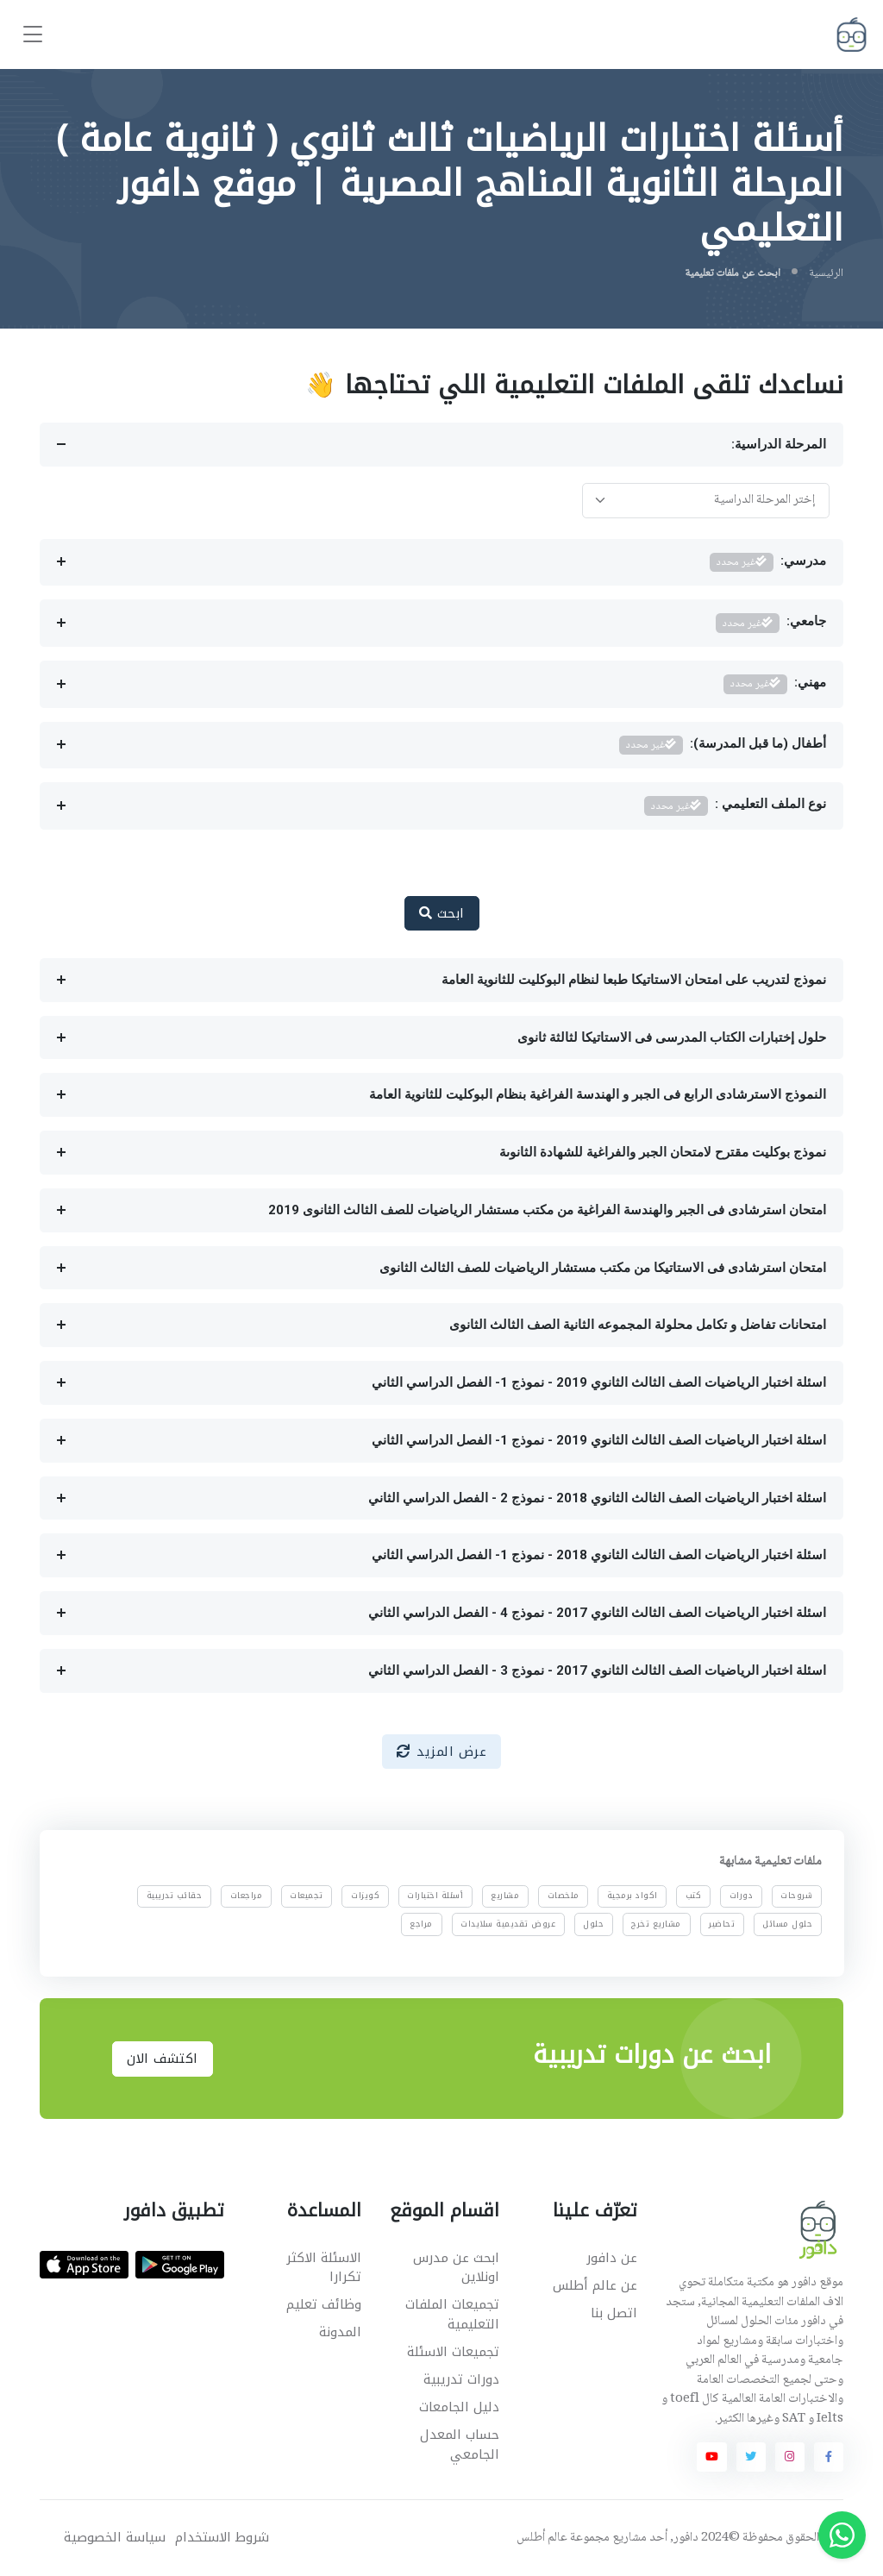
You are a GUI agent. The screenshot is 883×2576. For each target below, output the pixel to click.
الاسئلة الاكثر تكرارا (323, 2268)
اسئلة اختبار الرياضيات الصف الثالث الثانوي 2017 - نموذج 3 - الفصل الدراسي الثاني (597, 1670)
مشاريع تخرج (656, 1923)
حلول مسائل (787, 1923)
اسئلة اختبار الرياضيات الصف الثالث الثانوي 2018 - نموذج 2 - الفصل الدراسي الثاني (597, 1498)
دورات (741, 1895)
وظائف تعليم (323, 2304)
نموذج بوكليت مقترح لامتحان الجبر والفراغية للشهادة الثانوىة (662, 1152)
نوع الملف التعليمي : (735, 806)
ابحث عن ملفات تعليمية (732, 273)
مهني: (775, 684)
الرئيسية (826, 273)
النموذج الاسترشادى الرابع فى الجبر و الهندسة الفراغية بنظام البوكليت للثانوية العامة (597, 1094)
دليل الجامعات (459, 2407)
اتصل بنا (614, 2313)
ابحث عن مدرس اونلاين (456, 2268)
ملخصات (563, 1895)
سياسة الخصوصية (115, 2538)
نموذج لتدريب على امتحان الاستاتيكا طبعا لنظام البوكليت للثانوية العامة (634, 979)
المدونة (340, 2332)
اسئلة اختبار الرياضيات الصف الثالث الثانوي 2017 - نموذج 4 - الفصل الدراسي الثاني (597, 1612)
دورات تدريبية (461, 2379)
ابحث (442, 913)
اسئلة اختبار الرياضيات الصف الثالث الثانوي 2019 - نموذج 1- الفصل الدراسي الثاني (599, 1382)
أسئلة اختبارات (435, 1895)
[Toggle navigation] (33, 35)
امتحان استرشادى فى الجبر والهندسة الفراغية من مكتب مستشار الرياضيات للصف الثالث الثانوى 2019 (547, 1210)
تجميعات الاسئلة (453, 2352)
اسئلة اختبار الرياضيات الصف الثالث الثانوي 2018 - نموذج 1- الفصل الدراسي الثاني (599, 1555)
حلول (593, 1923)
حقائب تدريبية (175, 1895)
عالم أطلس (542, 2538)
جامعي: (771, 623)
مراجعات (245, 1895)
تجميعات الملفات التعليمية (452, 2314)
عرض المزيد (442, 1751)
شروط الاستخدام (222, 2538)
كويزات (365, 1895)
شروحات (796, 1895)
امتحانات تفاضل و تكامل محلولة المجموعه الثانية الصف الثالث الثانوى (637, 1324)
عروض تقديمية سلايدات (507, 1923)
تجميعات (306, 1895)
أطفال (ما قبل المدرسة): (723, 745)
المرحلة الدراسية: (778, 444)
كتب (694, 1895)
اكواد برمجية (632, 1895)
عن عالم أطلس (595, 2285)
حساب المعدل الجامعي (459, 2444)
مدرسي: (768, 563)
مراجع (421, 1923)
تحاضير (722, 1923)
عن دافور (611, 2258)
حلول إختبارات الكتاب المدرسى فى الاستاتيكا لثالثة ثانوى (671, 1037)
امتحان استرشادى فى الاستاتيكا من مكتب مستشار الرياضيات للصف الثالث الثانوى (602, 1267)
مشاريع (505, 1895)
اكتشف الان (162, 2058)
